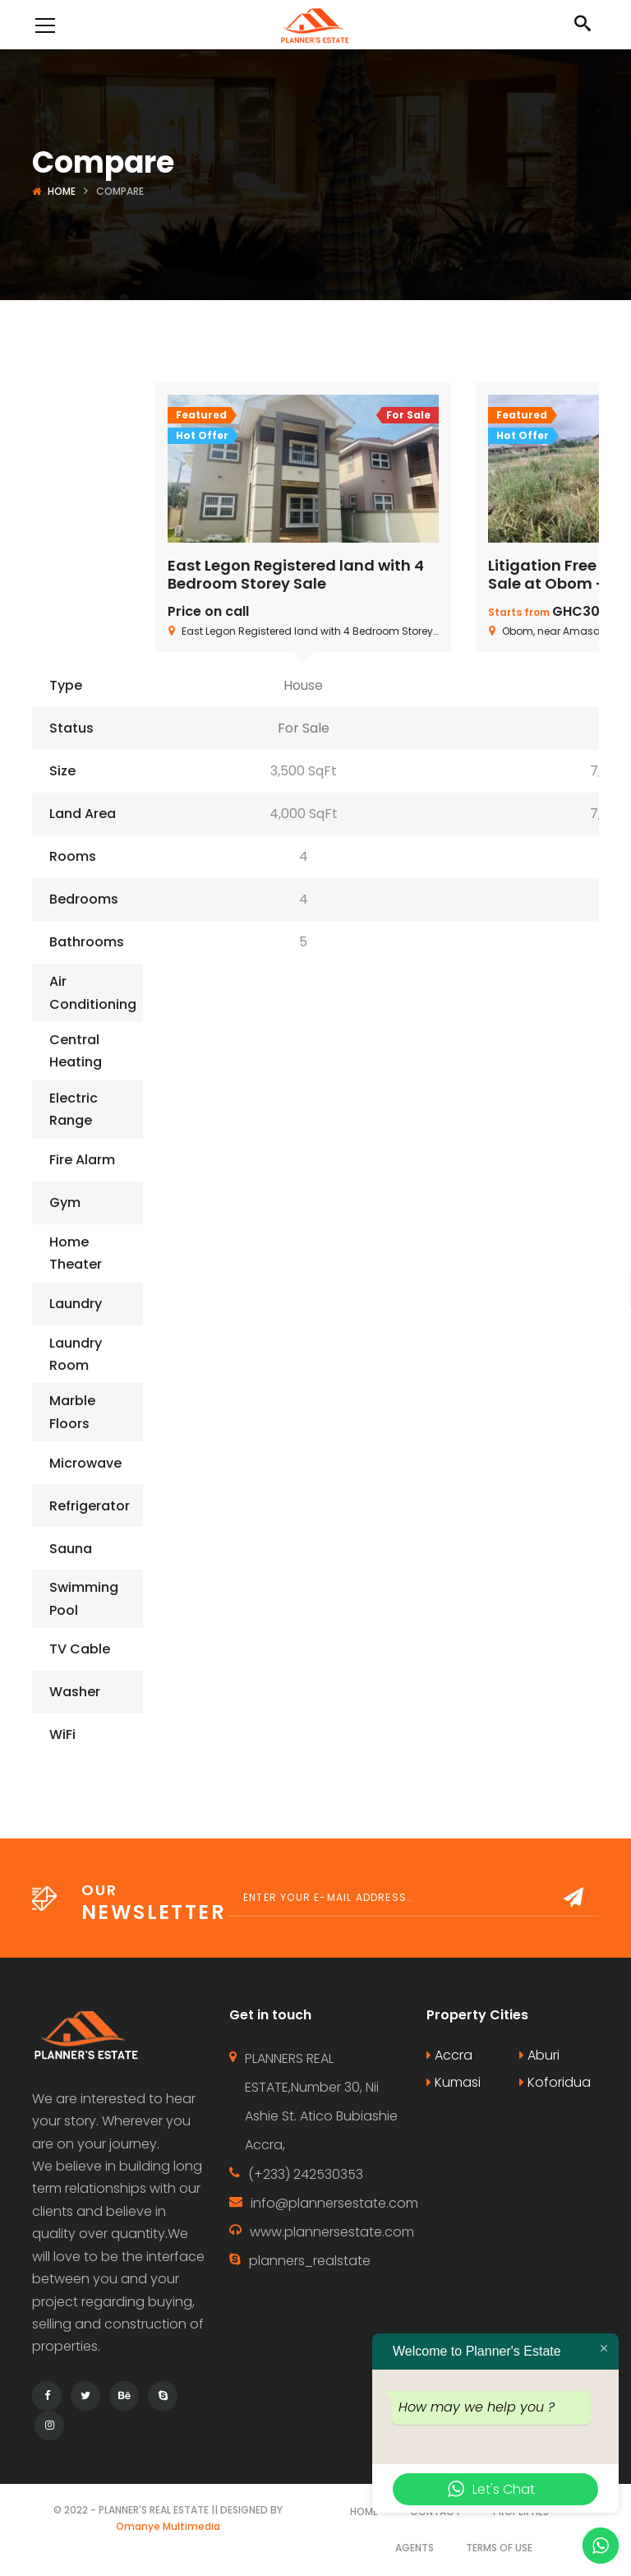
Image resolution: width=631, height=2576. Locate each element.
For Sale (303, 728)
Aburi (539, 2055)
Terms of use (499, 2548)
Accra (449, 2055)
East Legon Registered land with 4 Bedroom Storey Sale (296, 574)
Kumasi (453, 2082)
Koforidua (555, 2082)
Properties (521, 2511)
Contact (435, 2511)
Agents (414, 2548)
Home (62, 191)
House (303, 685)
